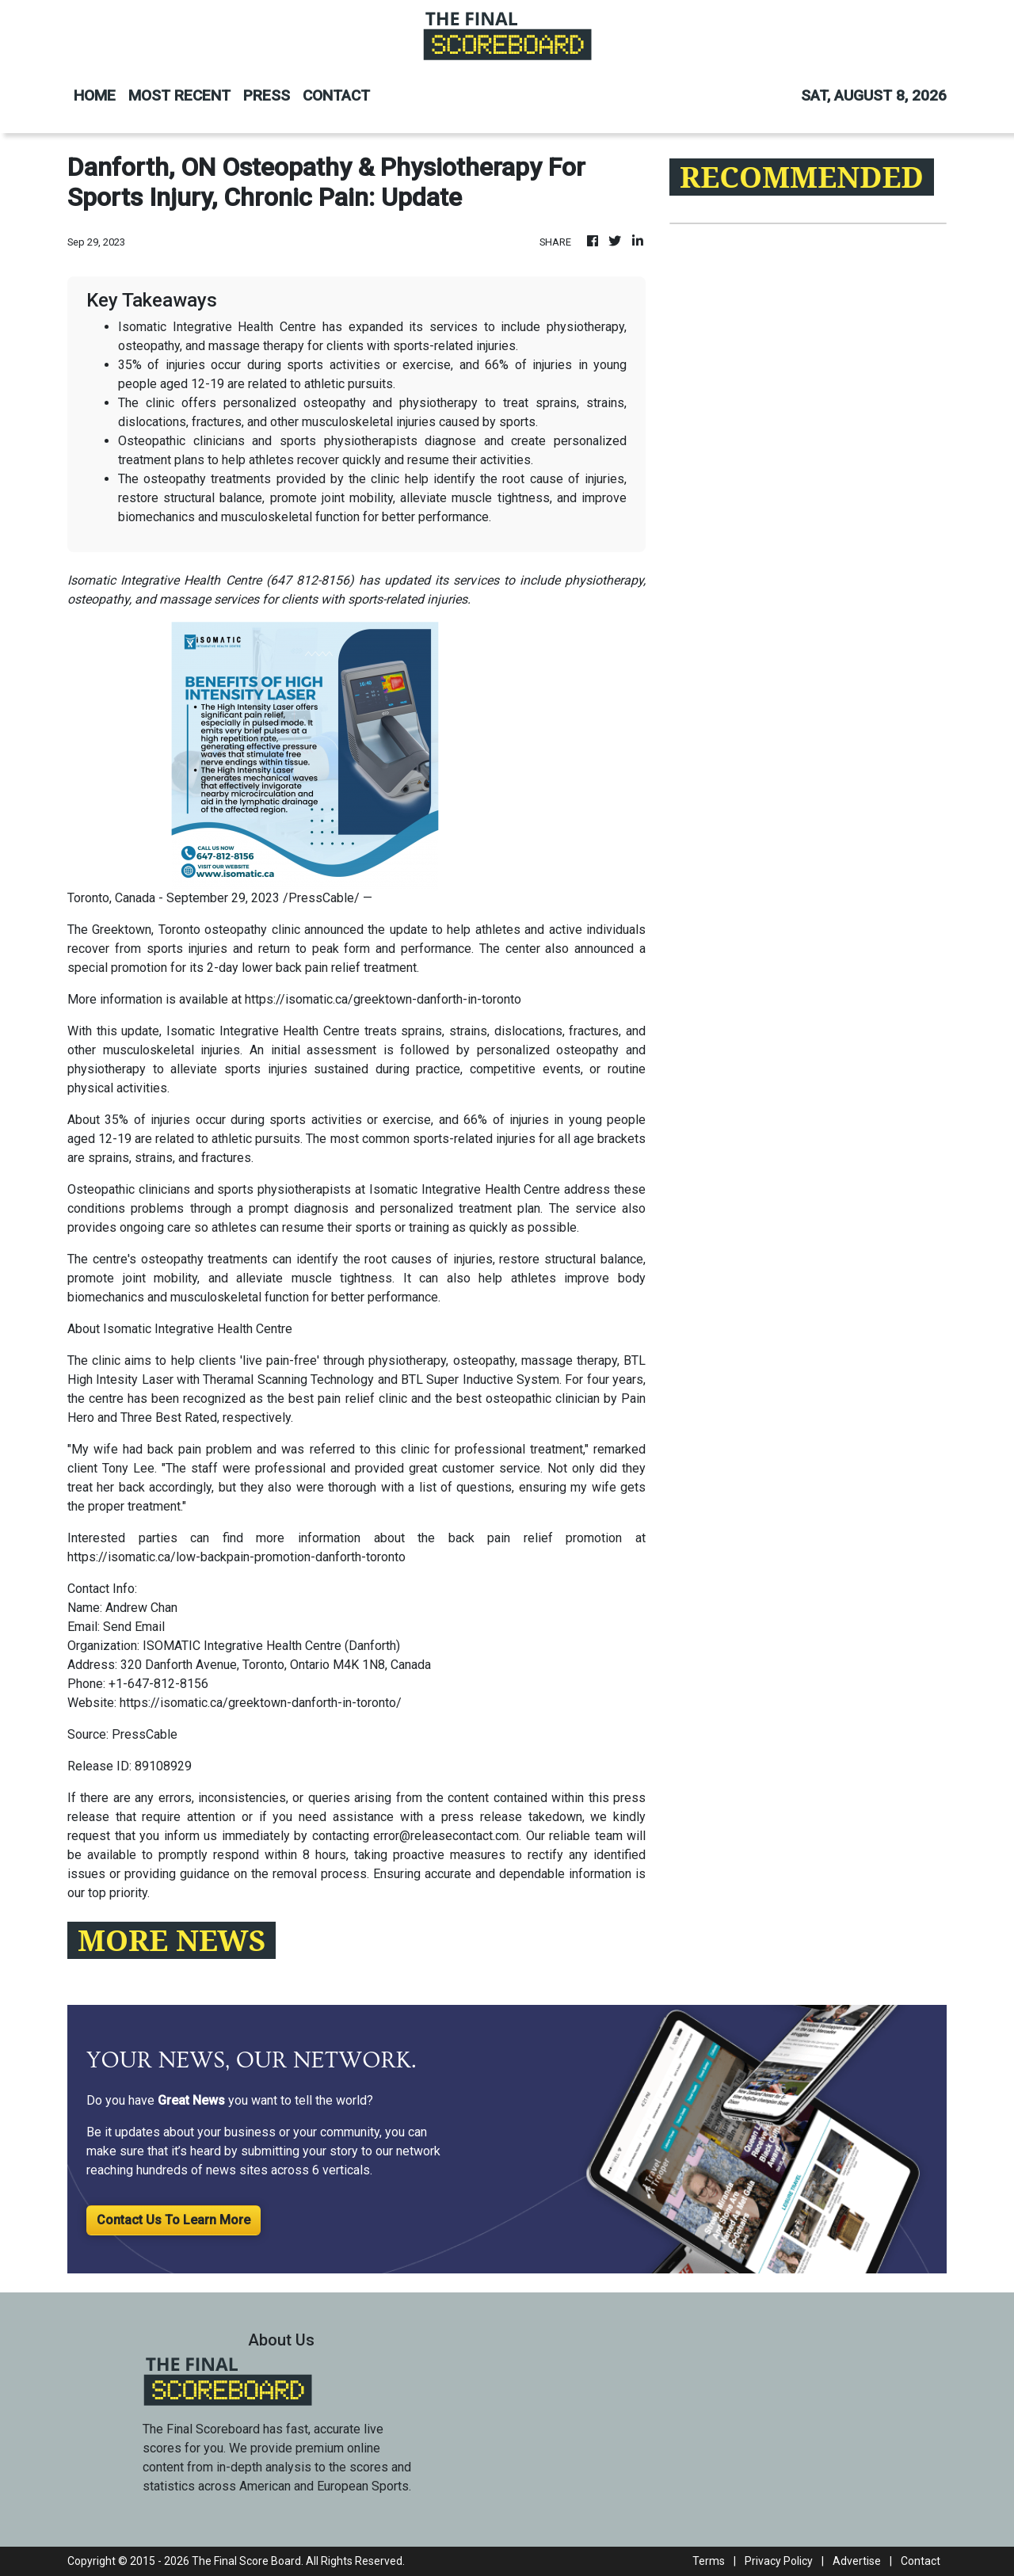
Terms (708, 2561)
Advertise (857, 2561)
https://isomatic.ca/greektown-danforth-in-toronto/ (261, 1702)
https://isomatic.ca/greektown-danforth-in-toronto (383, 999)
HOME (95, 95)
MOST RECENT (179, 95)
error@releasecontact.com (446, 1835)
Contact (920, 2561)
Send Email (134, 1626)
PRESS (266, 95)
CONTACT (336, 95)
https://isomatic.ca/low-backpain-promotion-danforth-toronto (236, 1556)
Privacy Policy (779, 2561)
